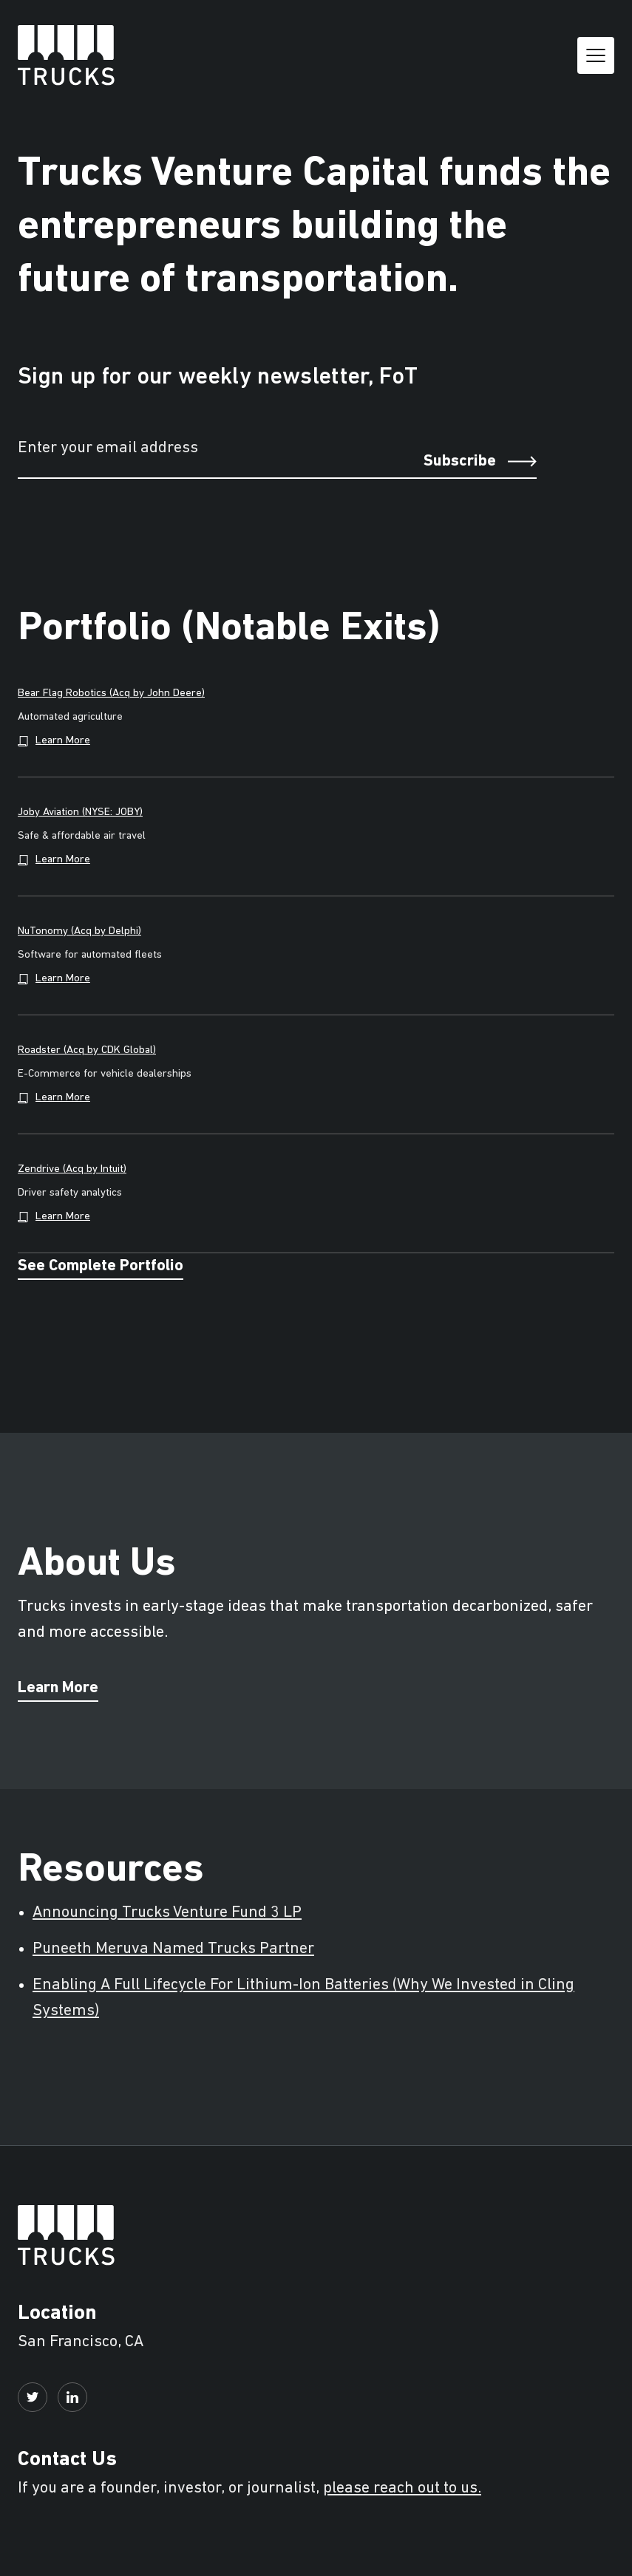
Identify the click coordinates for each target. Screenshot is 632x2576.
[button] (595, 55)
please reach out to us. (402, 2488)
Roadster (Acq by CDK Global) (87, 1050)
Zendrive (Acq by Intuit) (72, 1169)
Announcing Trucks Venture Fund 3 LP (167, 1912)
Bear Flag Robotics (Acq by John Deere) (111, 693)
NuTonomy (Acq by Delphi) (79, 931)
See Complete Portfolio (100, 1266)
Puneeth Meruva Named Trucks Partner (173, 1948)
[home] (66, 55)
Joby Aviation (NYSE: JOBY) (80, 812)
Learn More (58, 1688)
